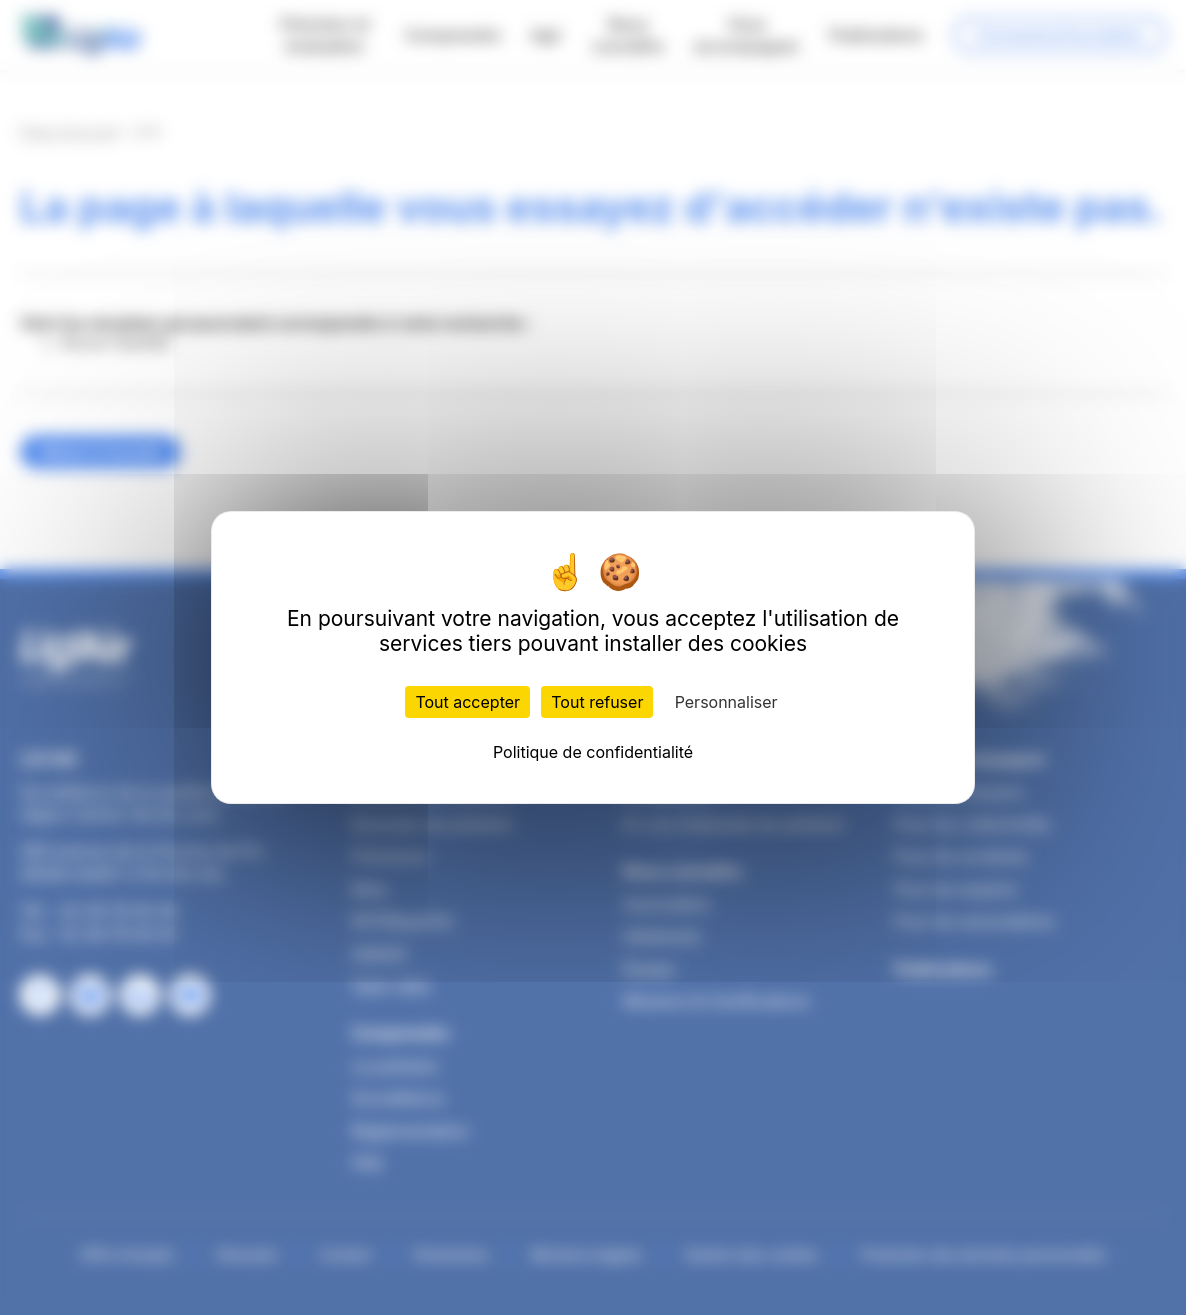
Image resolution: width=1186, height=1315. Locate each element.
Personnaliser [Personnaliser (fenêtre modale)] (726, 702)
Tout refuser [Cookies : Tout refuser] (597, 702)
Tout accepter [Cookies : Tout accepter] (467, 702)
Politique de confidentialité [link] (593, 752)
